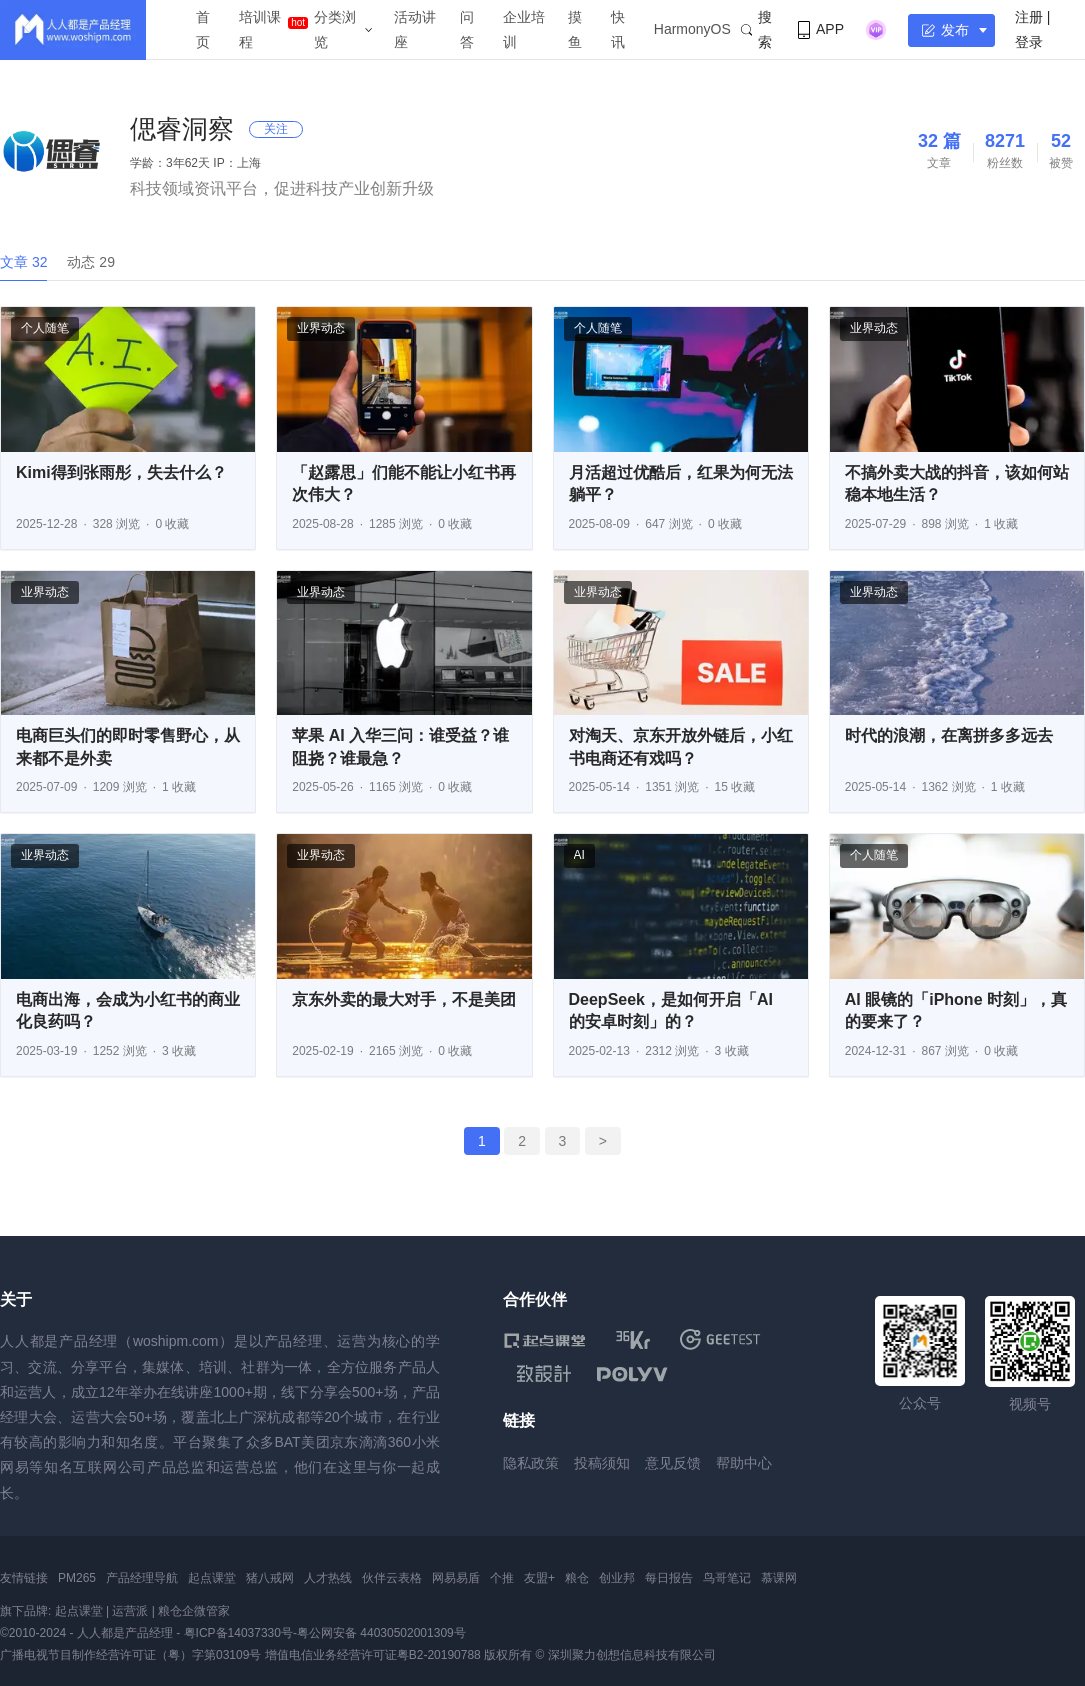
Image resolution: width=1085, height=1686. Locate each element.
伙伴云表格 (392, 1578)
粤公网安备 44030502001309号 (381, 1633)
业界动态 (321, 328)
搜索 (756, 29)
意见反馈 (673, 1463)
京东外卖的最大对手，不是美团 (404, 999)
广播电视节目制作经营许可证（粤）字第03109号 (130, 1655)
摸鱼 (575, 29)
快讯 (618, 29)
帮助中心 (744, 1463)
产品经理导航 (142, 1578)
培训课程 (260, 29)
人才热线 (328, 1578)
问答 (467, 29)
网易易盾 (456, 1578)
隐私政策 (531, 1463)
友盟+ (539, 1578)
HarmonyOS (692, 29)
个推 (502, 1578)
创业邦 (617, 1578)
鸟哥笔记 (727, 1578)
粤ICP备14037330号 (238, 1633)
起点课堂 (212, 1578)
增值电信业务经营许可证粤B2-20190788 (373, 1655)
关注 (276, 129)
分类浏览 (335, 29)
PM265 (77, 1578)
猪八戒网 (270, 1578)
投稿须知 (602, 1463)
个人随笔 (45, 328)
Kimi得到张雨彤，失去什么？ (121, 472)
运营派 (130, 1611)
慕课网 (779, 1578)
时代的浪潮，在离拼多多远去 (949, 735)
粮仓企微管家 (194, 1611)
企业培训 (524, 29)
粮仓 (577, 1578)
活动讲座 (415, 29)
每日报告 (669, 1578)
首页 (203, 29)
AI (579, 855)
